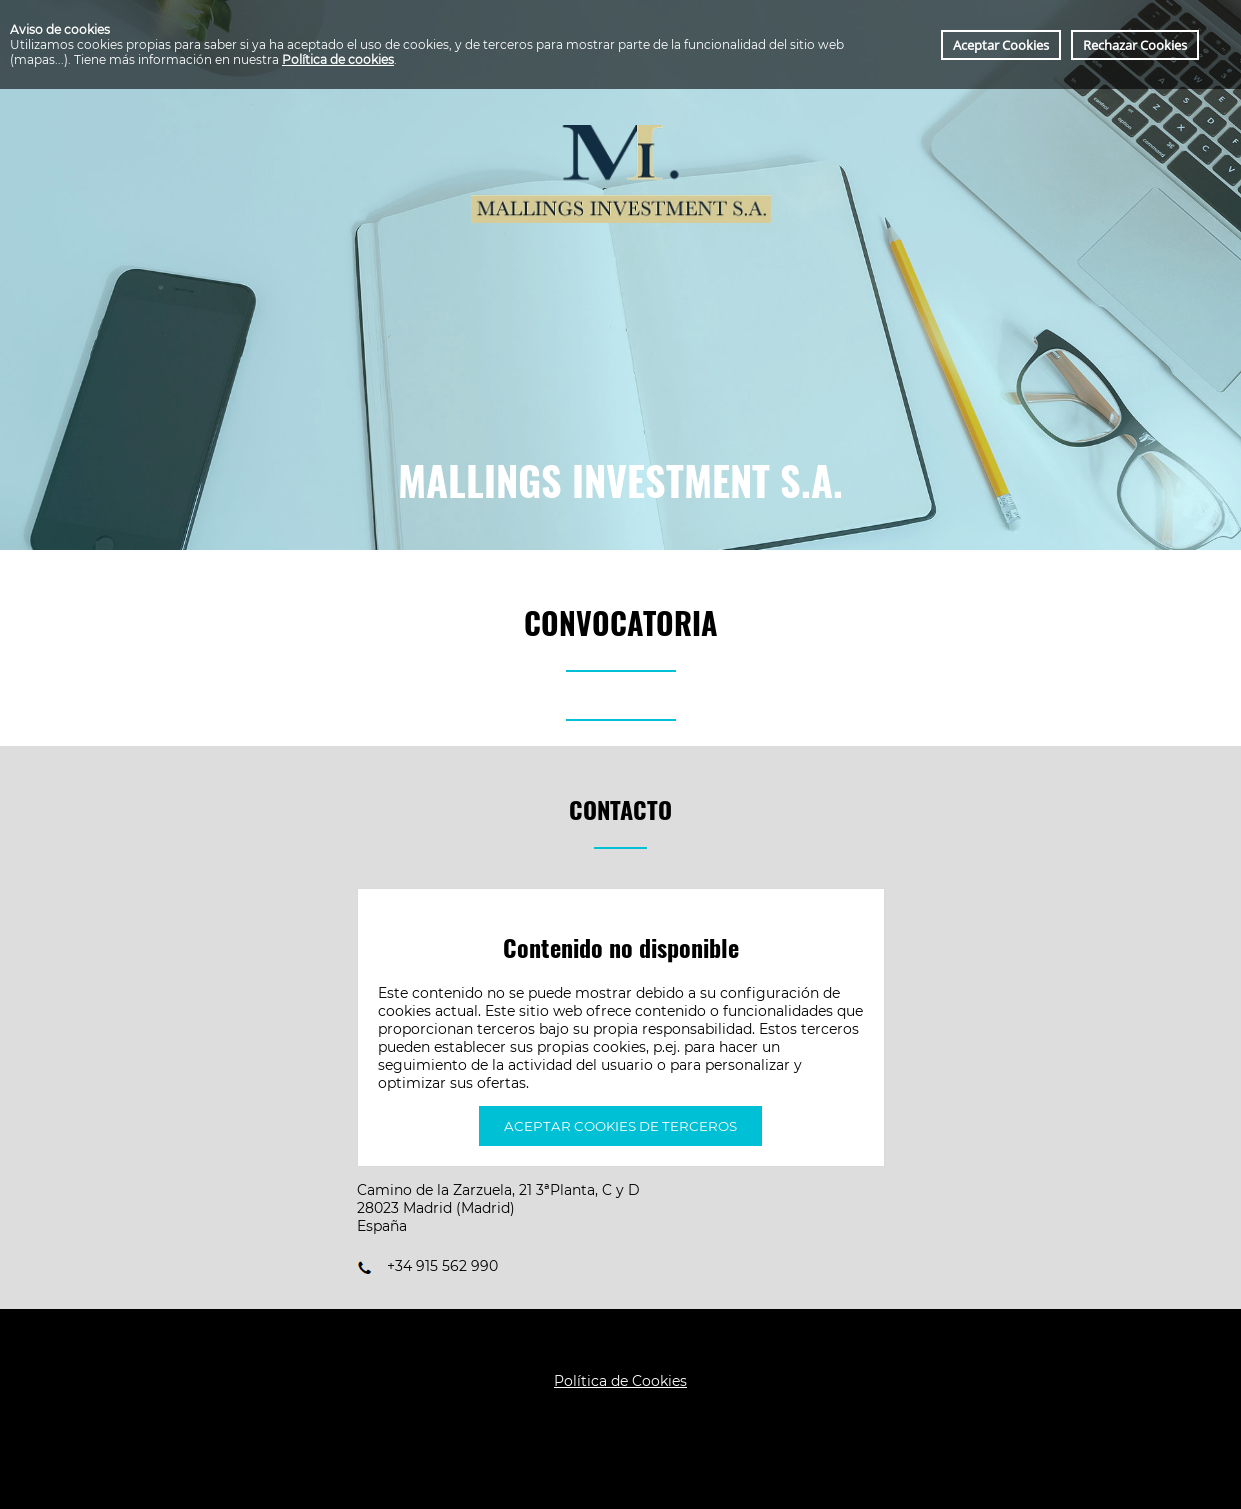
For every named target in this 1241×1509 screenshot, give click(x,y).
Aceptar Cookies (1001, 45)
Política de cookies (338, 59)
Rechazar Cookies (1135, 45)
